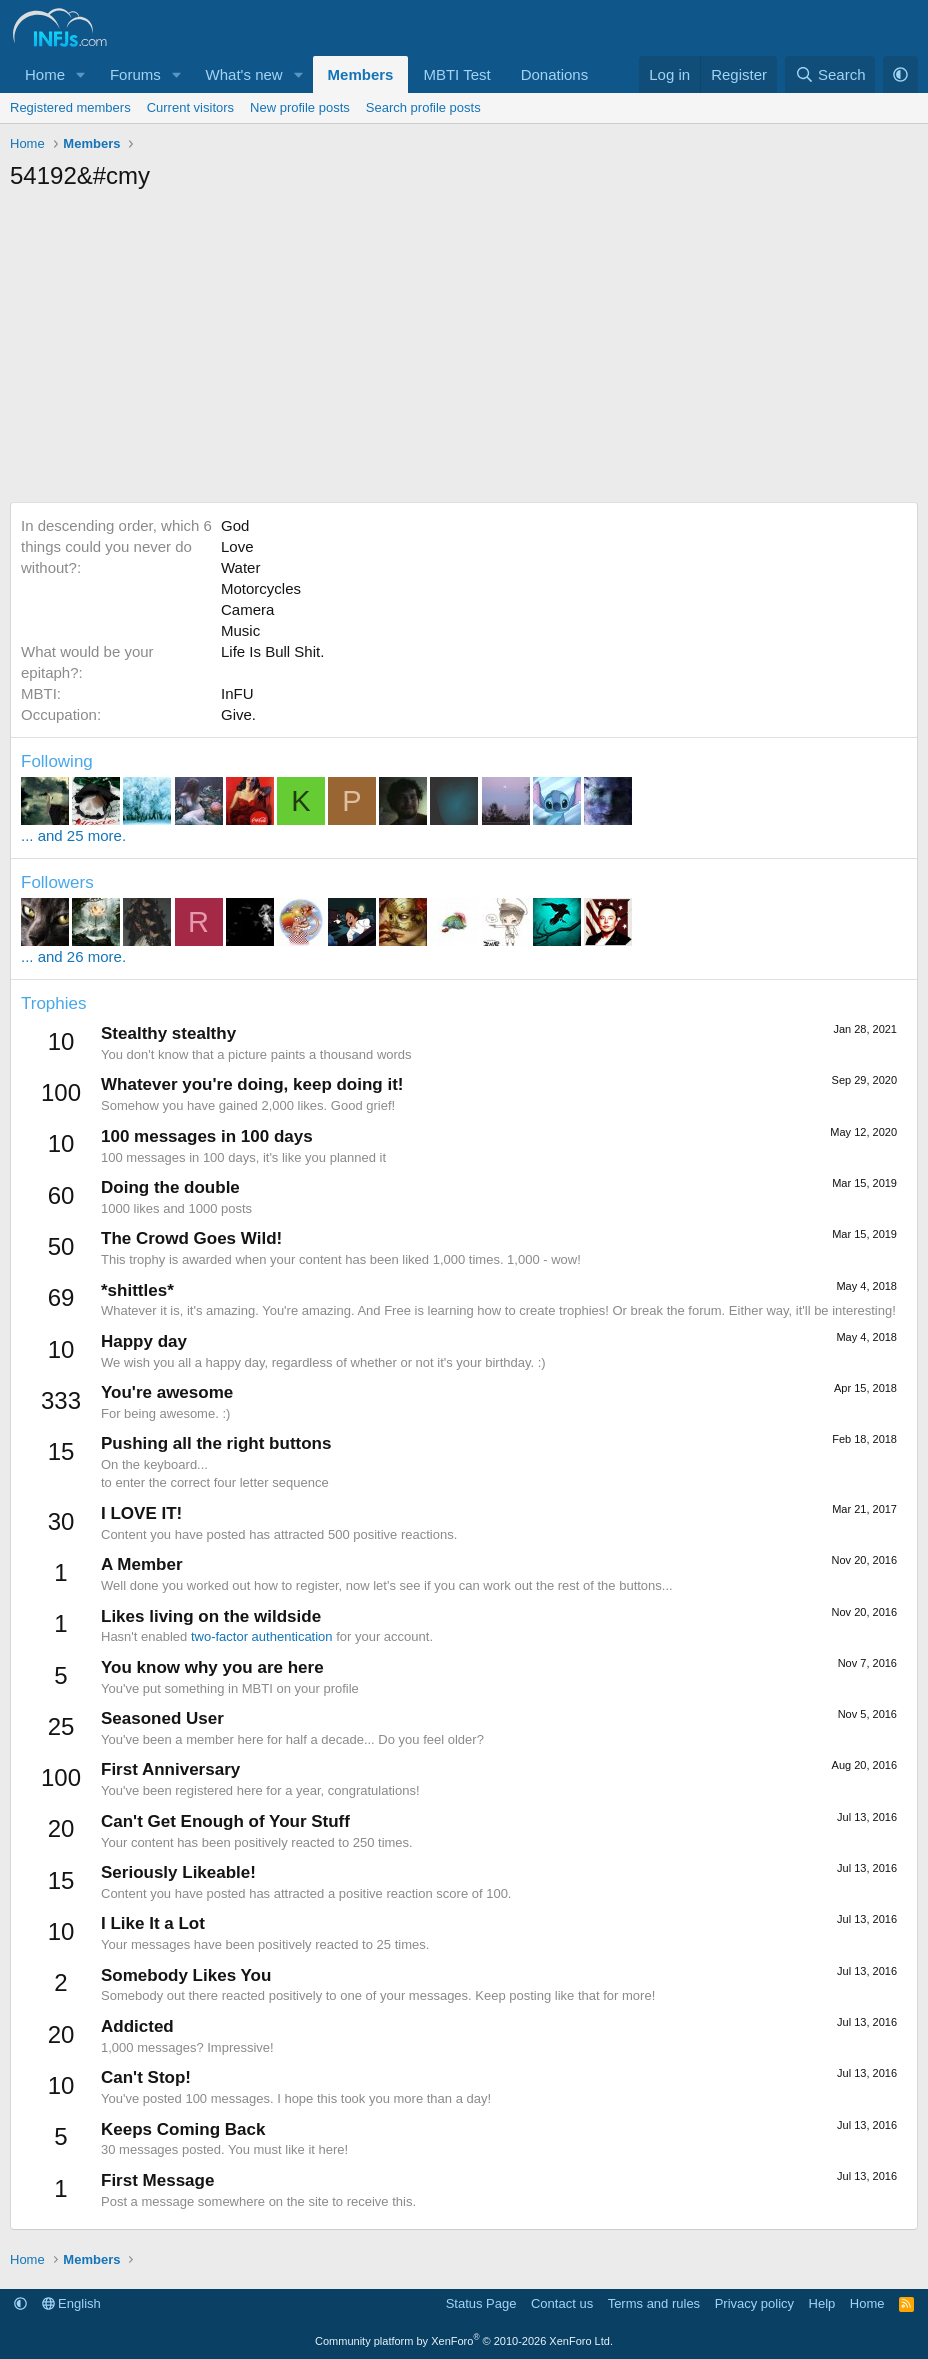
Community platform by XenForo (464, 2341)
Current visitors (190, 107)
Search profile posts (423, 107)
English (71, 2303)
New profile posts (300, 107)
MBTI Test (456, 74)
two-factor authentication (262, 1636)
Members (361, 74)
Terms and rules (654, 2303)
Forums (135, 74)
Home (45, 74)
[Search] (830, 74)
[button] (81, 74)
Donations (555, 74)
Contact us (562, 2303)
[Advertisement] (464, 352)
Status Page (481, 2303)
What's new (244, 74)
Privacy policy (754, 2303)
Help (822, 2303)
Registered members (70, 107)
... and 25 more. (73, 835)
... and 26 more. (73, 956)
